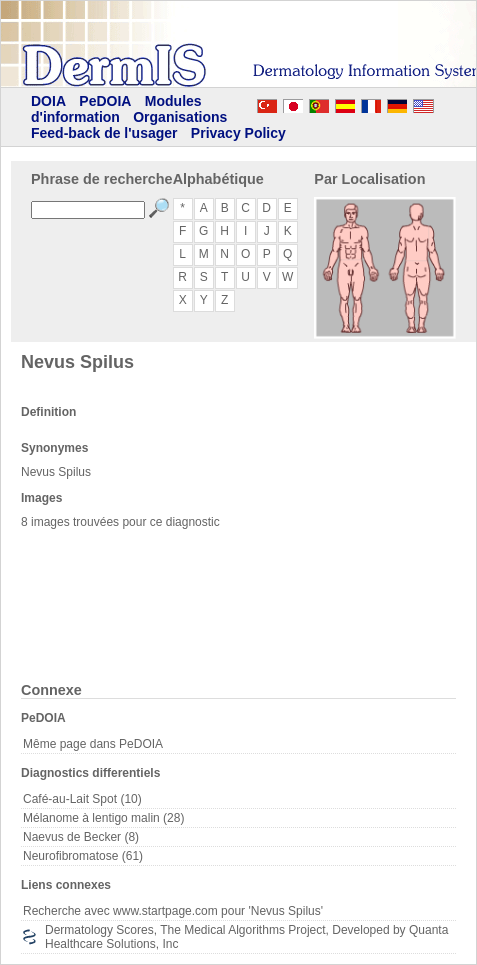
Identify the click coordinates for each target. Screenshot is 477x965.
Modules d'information (116, 109)
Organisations (180, 117)
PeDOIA (105, 101)
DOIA (48, 101)
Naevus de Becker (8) (81, 837)
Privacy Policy (238, 133)
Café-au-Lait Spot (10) (82, 799)
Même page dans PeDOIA (93, 744)
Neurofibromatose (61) (83, 856)
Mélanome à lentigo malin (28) (103, 818)
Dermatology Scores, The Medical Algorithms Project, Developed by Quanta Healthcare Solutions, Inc (246, 937)
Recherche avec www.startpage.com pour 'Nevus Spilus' (173, 911)
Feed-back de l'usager (104, 133)
